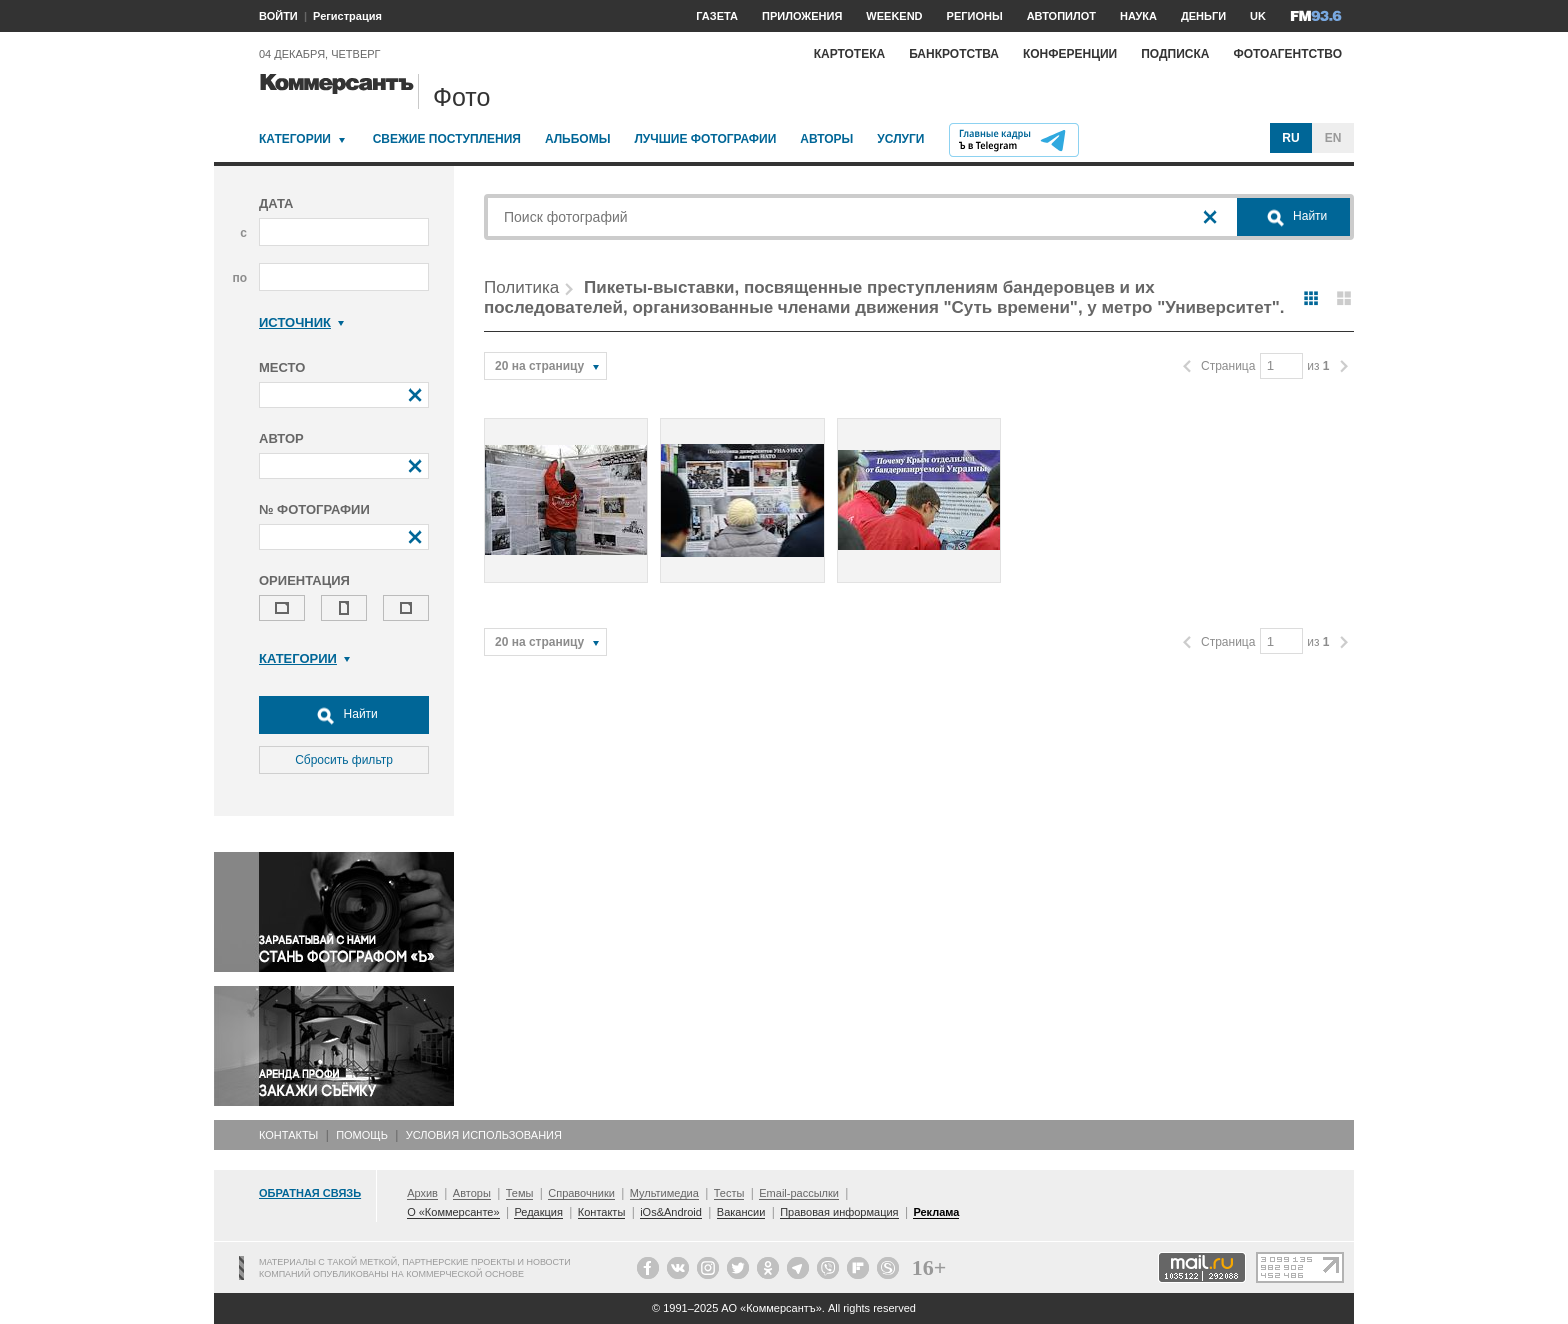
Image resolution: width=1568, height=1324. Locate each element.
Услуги (900, 139)
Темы (520, 1193)
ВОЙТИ (278, 16)
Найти (344, 715)
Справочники (581, 1193)
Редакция (538, 1212)
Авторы (826, 139)
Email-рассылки (799, 1193)
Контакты (288, 1135)
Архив (422, 1193)
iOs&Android (671, 1212)
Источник (301, 322)
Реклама (936, 1212)
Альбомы (578, 139)
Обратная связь (310, 1193)
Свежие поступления (447, 139)
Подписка (1175, 54)
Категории (295, 139)
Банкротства (954, 54)
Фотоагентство (1287, 54)
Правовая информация (839, 1212)
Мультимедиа (664, 1193)
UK (1258, 16)
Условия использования (484, 1135)
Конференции (1070, 54)
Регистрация (347, 16)
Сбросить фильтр (344, 760)
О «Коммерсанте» (453, 1212)
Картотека (850, 54)
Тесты (729, 1193)
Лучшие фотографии (705, 139)
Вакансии (741, 1212)
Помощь (362, 1135)
